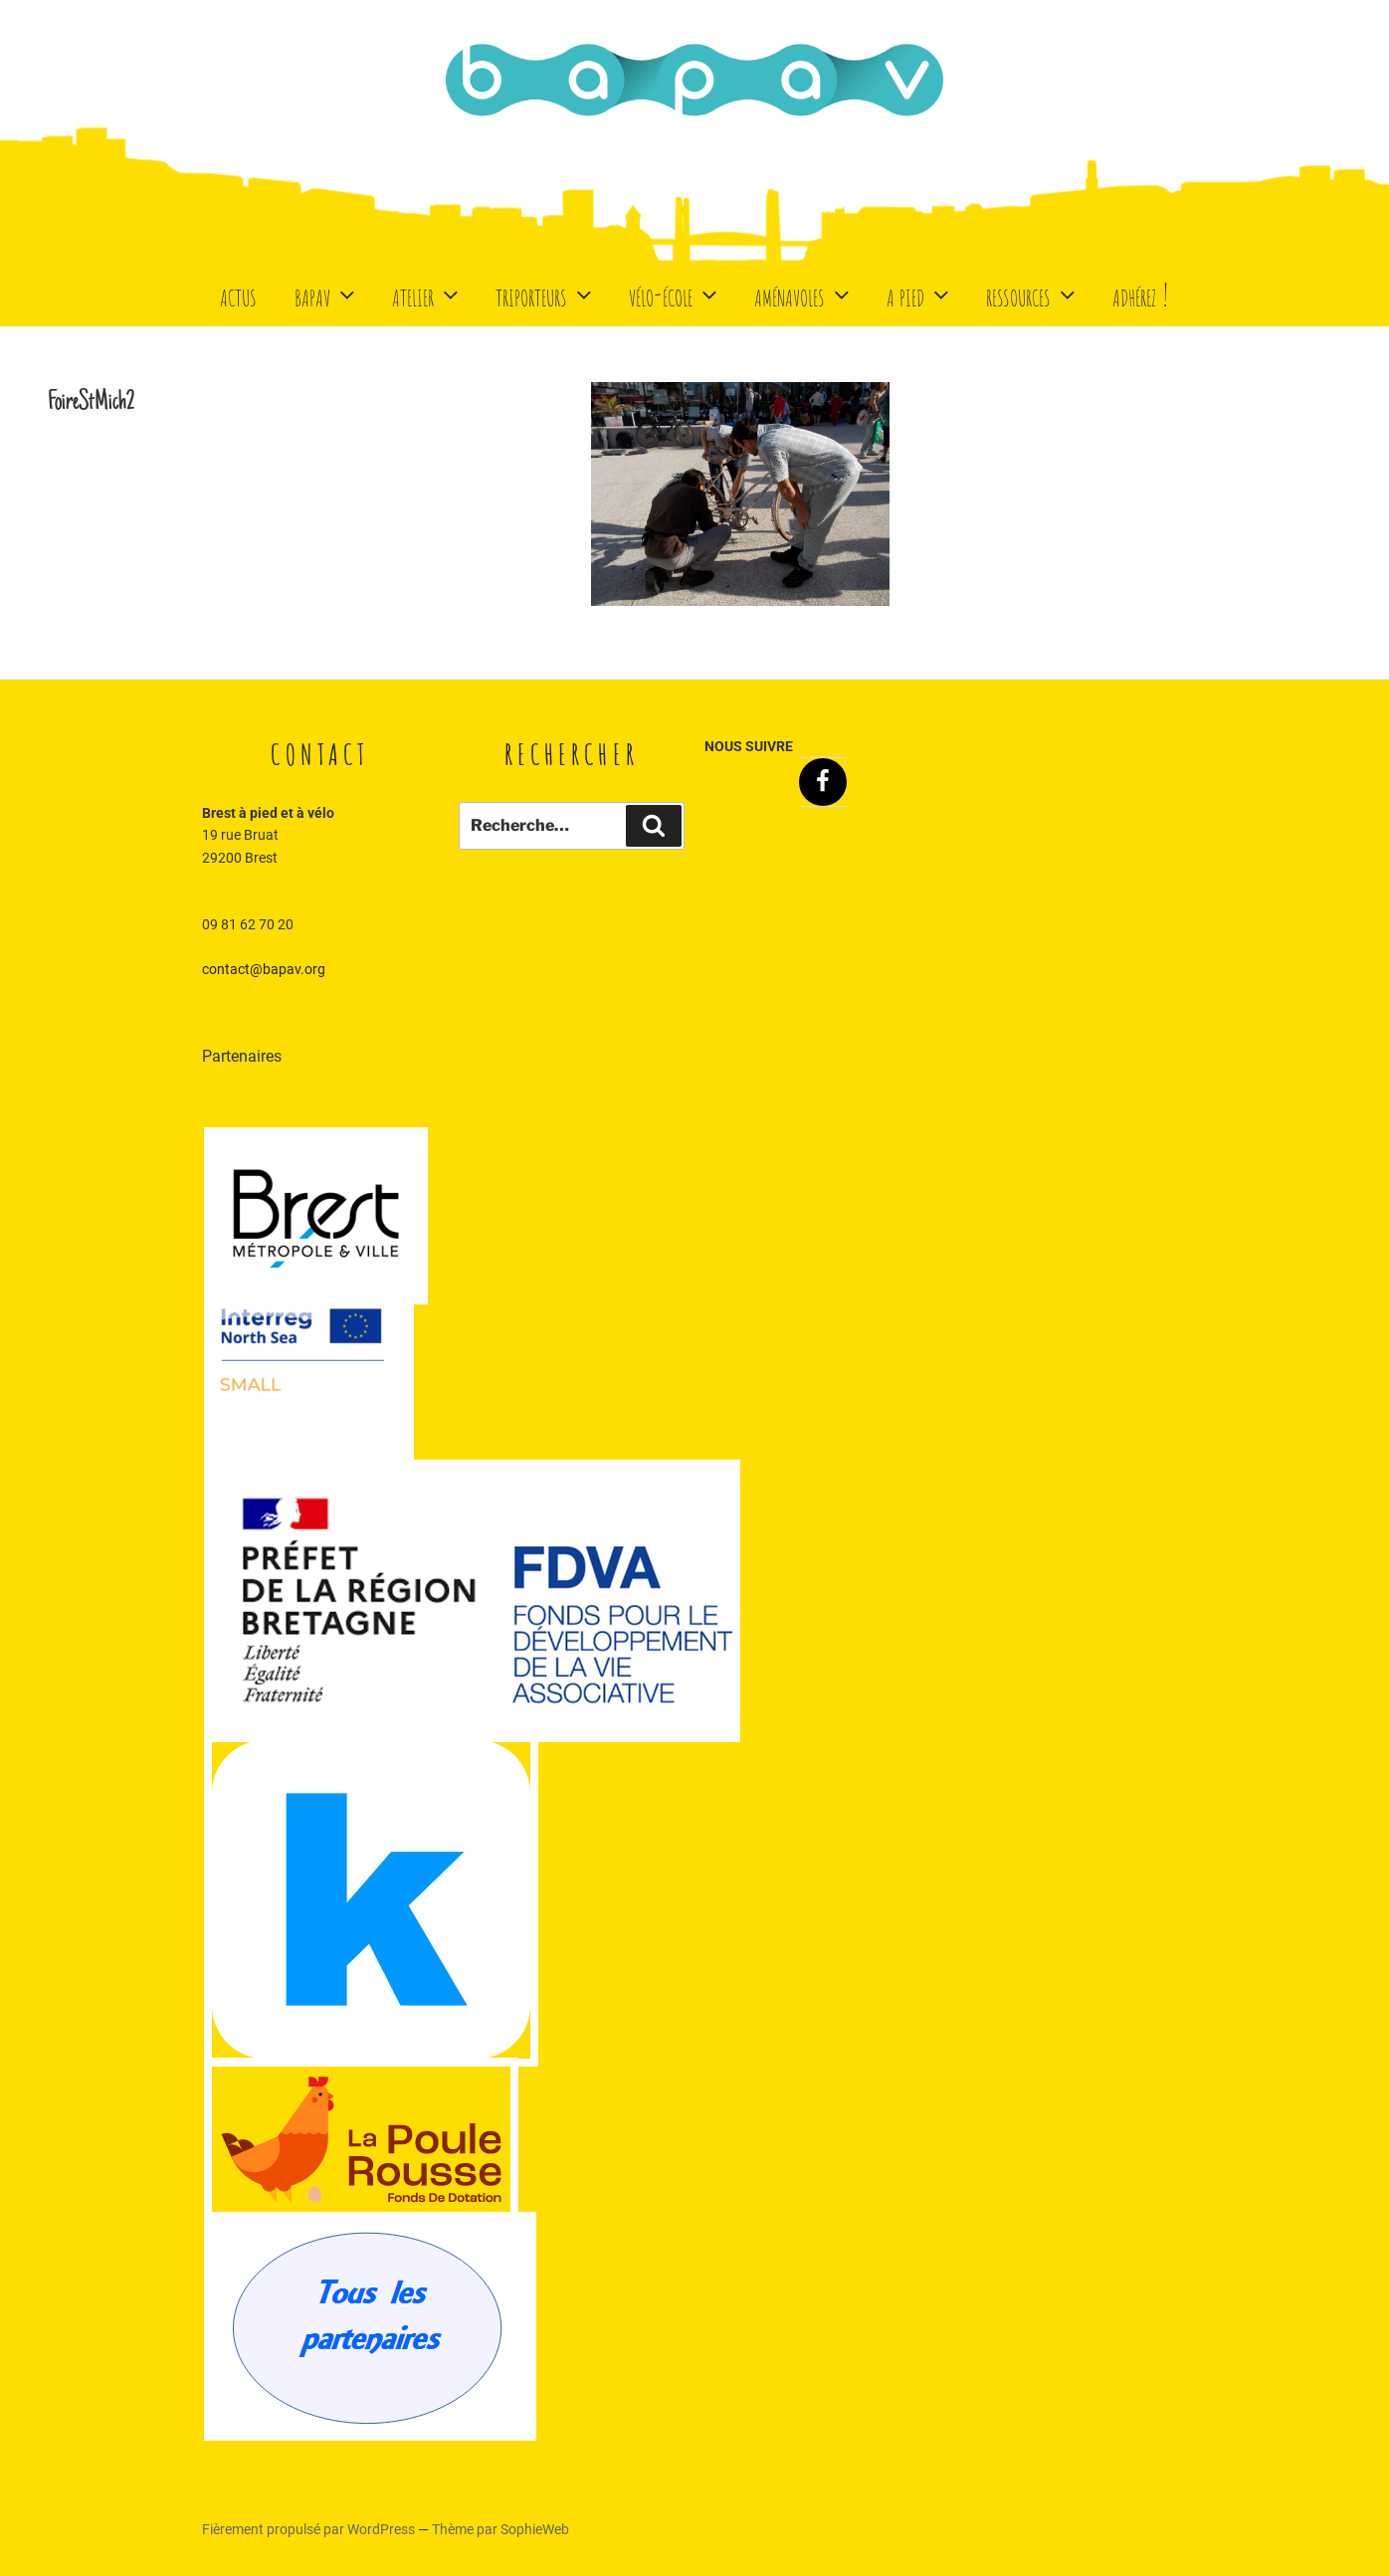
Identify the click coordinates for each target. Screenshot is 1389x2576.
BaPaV (327, 294)
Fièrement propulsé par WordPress (310, 2529)
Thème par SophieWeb (500, 2529)
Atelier (427, 294)
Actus (238, 294)
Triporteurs (546, 294)
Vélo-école (675, 294)
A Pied (920, 294)
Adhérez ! (1140, 294)
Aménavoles (804, 294)
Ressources (1033, 294)
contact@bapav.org (263, 969)
